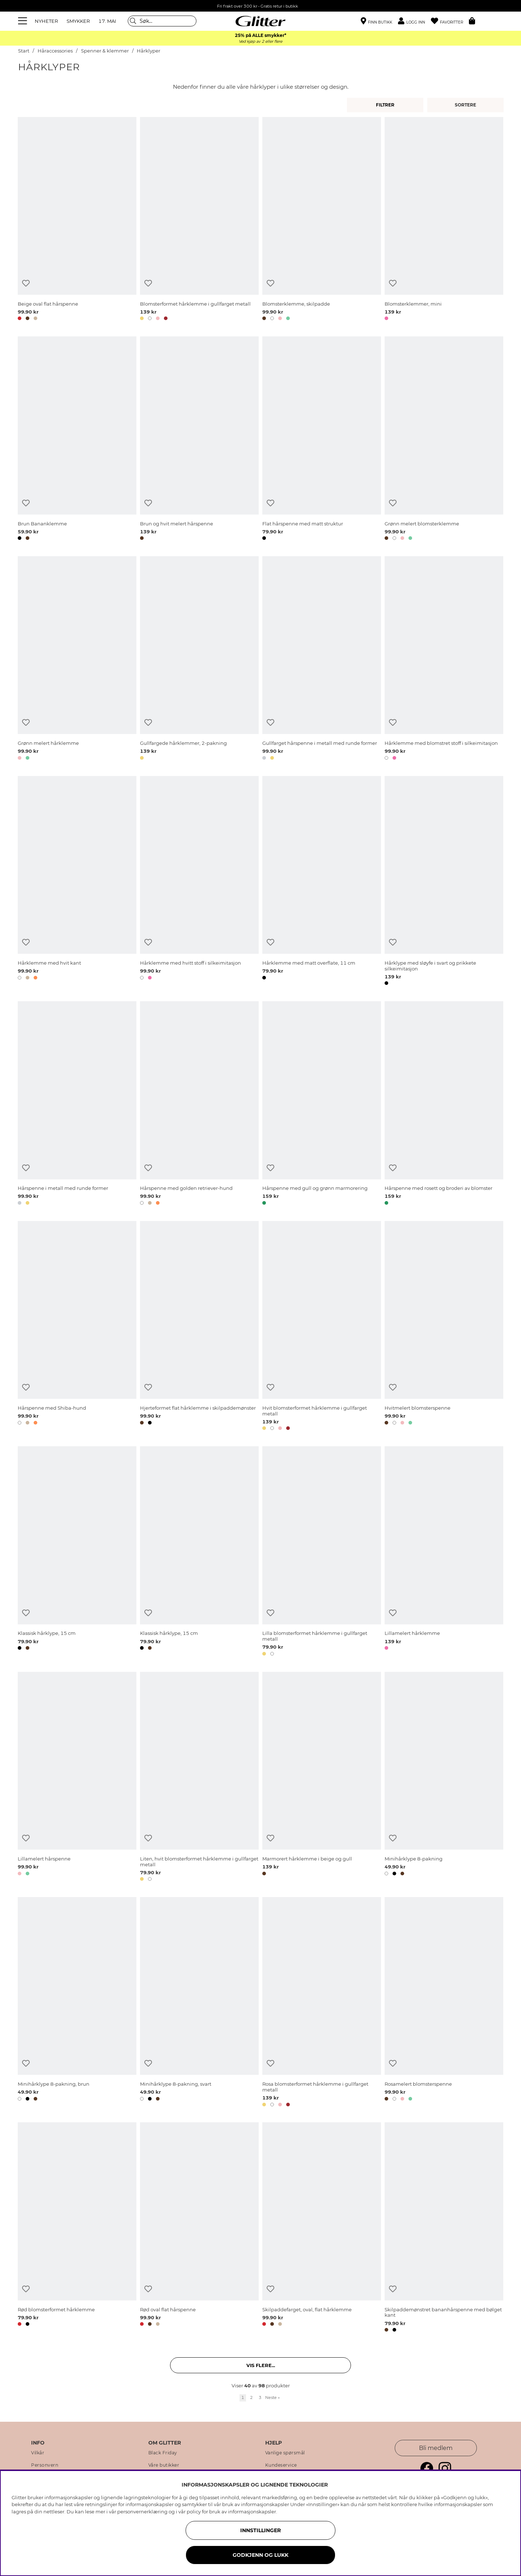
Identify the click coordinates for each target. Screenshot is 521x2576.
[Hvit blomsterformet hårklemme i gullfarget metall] (321, 1327)
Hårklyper (148, 51)
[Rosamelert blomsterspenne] (444, 2003)
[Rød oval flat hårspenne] (199, 2228)
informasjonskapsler (252, 2511)
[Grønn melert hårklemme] (77, 659)
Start (23, 51)
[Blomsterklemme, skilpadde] (321, 220)
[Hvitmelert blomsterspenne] (444, 1327)
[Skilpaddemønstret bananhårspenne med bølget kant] (444, 2228)
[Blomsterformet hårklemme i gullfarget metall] (199, 220)
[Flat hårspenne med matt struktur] (321, 439)
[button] (414, 21)
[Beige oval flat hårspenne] (77, 220)
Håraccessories (55, 51)
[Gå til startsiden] (260, 21)
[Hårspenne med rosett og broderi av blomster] (444, 1104)
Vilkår (37, 2452)
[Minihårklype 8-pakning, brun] (77, 2003)
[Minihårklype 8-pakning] (444, 1778)
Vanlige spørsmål (285, 2452)
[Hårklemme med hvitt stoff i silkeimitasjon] (199, 882)
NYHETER (46, 21)
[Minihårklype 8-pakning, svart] (199, 2003)
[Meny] (23, 21)
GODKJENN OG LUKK (260, 2555)
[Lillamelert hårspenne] (77, 1778)
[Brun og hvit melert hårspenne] (199, 439)
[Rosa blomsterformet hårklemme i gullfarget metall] (321, 2003)
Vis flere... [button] (260, 2365)
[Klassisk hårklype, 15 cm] (77, 1552)
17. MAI (107, 21)
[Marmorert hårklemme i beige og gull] (321, 1778)
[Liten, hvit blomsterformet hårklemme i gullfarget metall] (199, 1778)
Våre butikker (163, 2465)
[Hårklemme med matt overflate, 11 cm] (321, 882)
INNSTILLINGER (260, 2530)
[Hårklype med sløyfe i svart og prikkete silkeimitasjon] (444, 882)
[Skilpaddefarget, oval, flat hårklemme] (321, 2228)
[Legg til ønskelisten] (26, 283)
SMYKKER (78, 21)
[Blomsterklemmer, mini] (444, 220)
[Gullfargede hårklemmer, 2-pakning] (199, 659)
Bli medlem (436, 2448)
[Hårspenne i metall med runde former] (77, 1104)
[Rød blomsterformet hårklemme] (77, 2228)
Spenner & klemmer (105, 51)
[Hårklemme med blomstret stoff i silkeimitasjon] (444, 659)
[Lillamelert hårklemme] (444, 1552)
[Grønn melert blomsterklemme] (444, 439)
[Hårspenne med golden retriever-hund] (199, 1104)
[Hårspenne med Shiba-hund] (77, 1327)
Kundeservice (281, 2465)
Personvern (44, 2465)
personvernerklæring (142, 2511)
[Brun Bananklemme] (77, 439)
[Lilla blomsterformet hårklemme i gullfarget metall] (321, 1552)
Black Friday (162, 2452)
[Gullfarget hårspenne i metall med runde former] (321, 659)
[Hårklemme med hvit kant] (77, 882)
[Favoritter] (450, 21)
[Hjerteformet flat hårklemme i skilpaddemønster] (199, 1327)
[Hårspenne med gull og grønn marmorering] (321, 1104)
